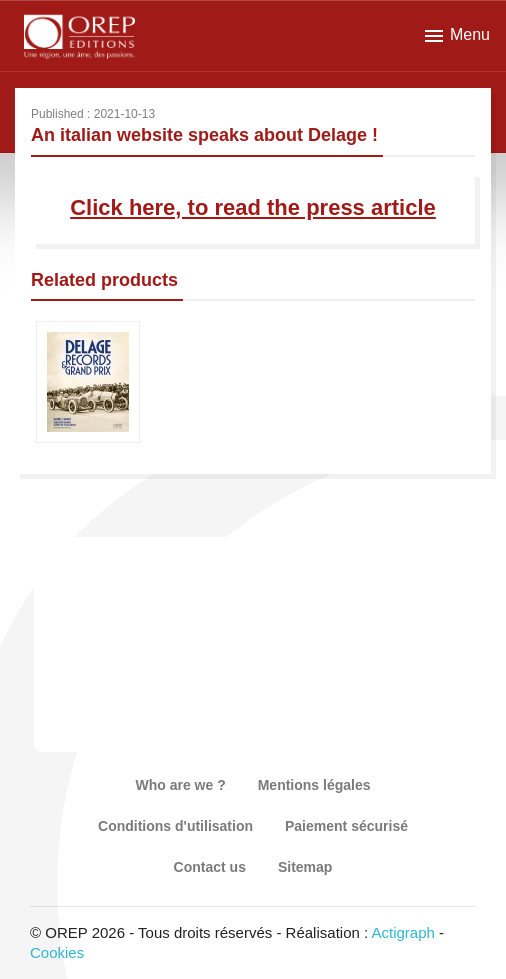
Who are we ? (180, 785)
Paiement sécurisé (346, 826)
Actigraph (402, 932)
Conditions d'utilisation (175, 826)
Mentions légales (314, 785)
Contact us (210, 867)
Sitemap (305, 867)
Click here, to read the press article (253, 207)
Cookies (57, 952)
